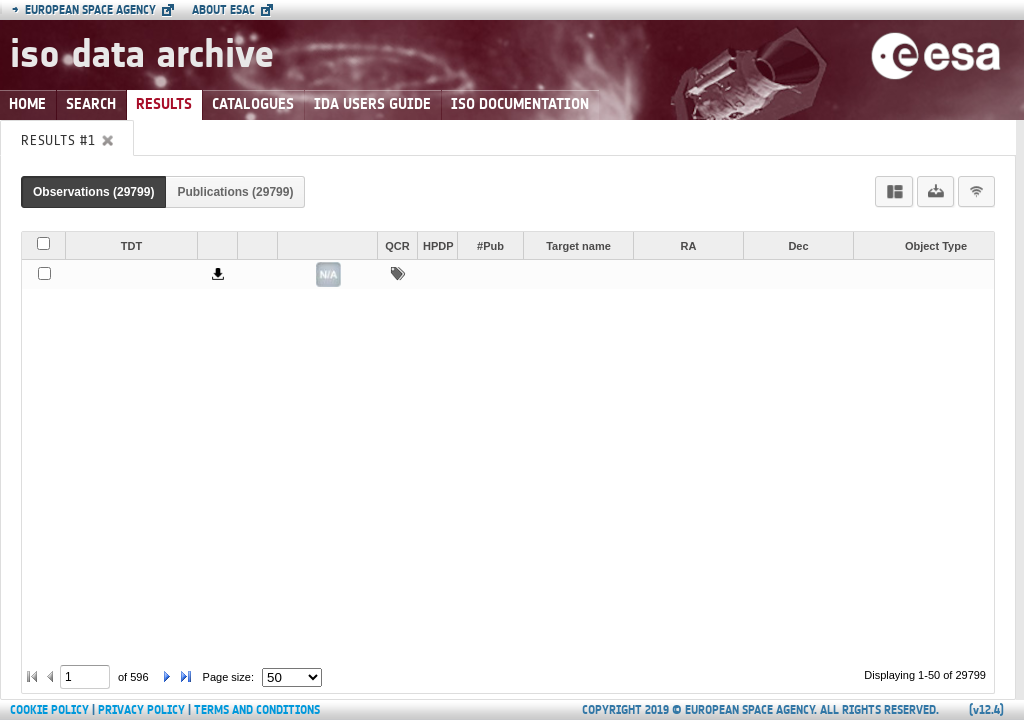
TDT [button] (131, 246)
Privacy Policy (141, 710)
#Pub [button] (490, 246)
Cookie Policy (49, 710)
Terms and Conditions (257, 710)
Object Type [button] (936, 246)
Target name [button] (578, 246)
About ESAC (223, 10)
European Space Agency (84, 10)
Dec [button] (798, 246)
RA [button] (689, 246)
